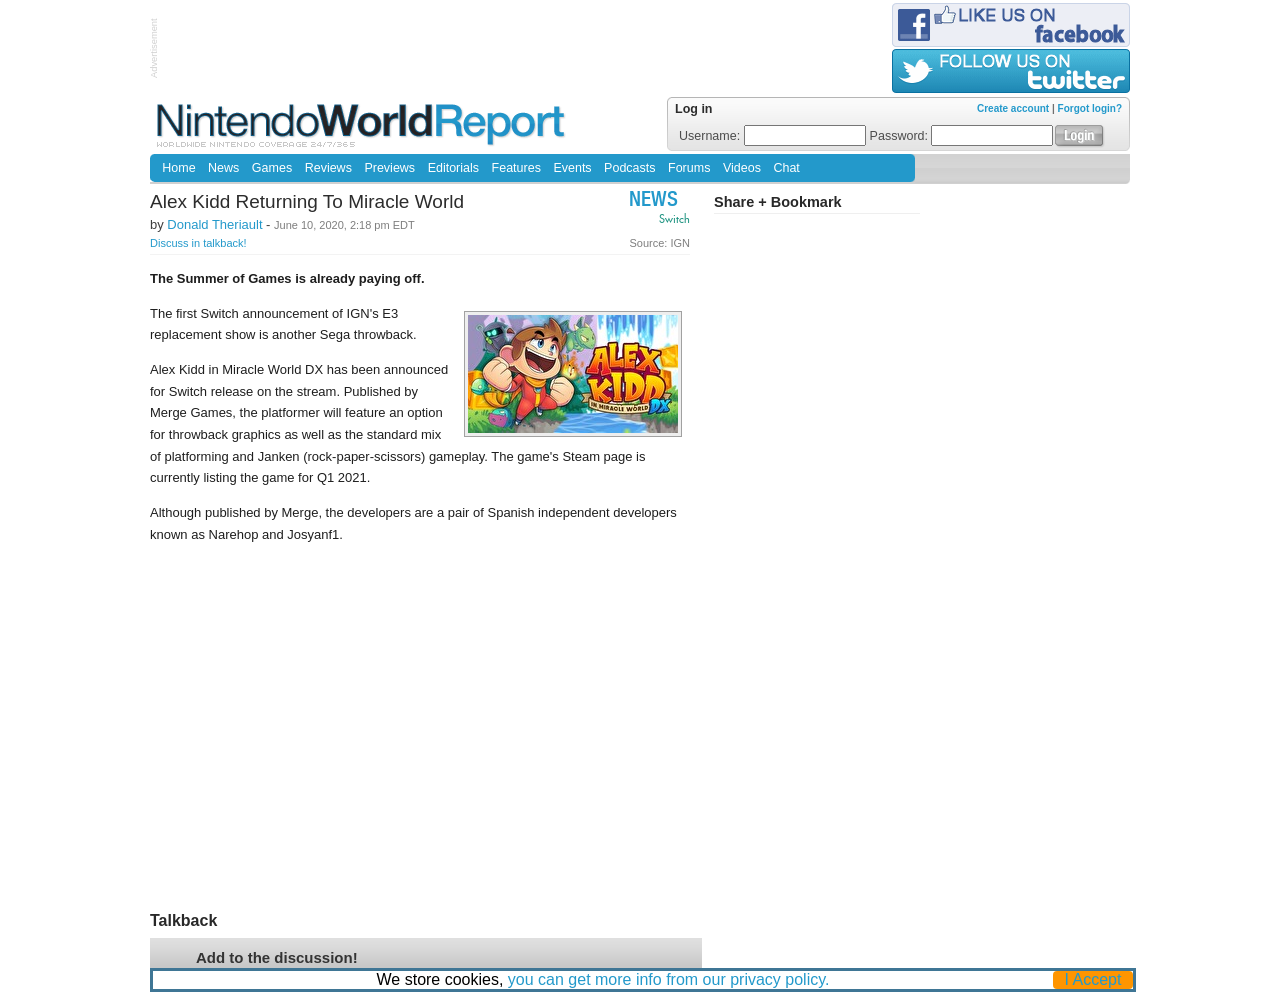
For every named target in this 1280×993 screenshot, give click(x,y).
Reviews (328, 168)
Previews (389, 168)
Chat (786, 168)
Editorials (453, 168)
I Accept (1093, 979)
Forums (689, 168)
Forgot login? (1090, 108)
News (223, 168)
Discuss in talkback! (198, 243)
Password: (962, 136)
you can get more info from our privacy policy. (669, 979)
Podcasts (629, 168)
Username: (772, 136)
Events (572, 168)
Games (272, 168)
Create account (1013, 108)
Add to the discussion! (277, 957)
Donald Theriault (214, 224)
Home (178, 168)
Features (516, 168)
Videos (742, 168)
